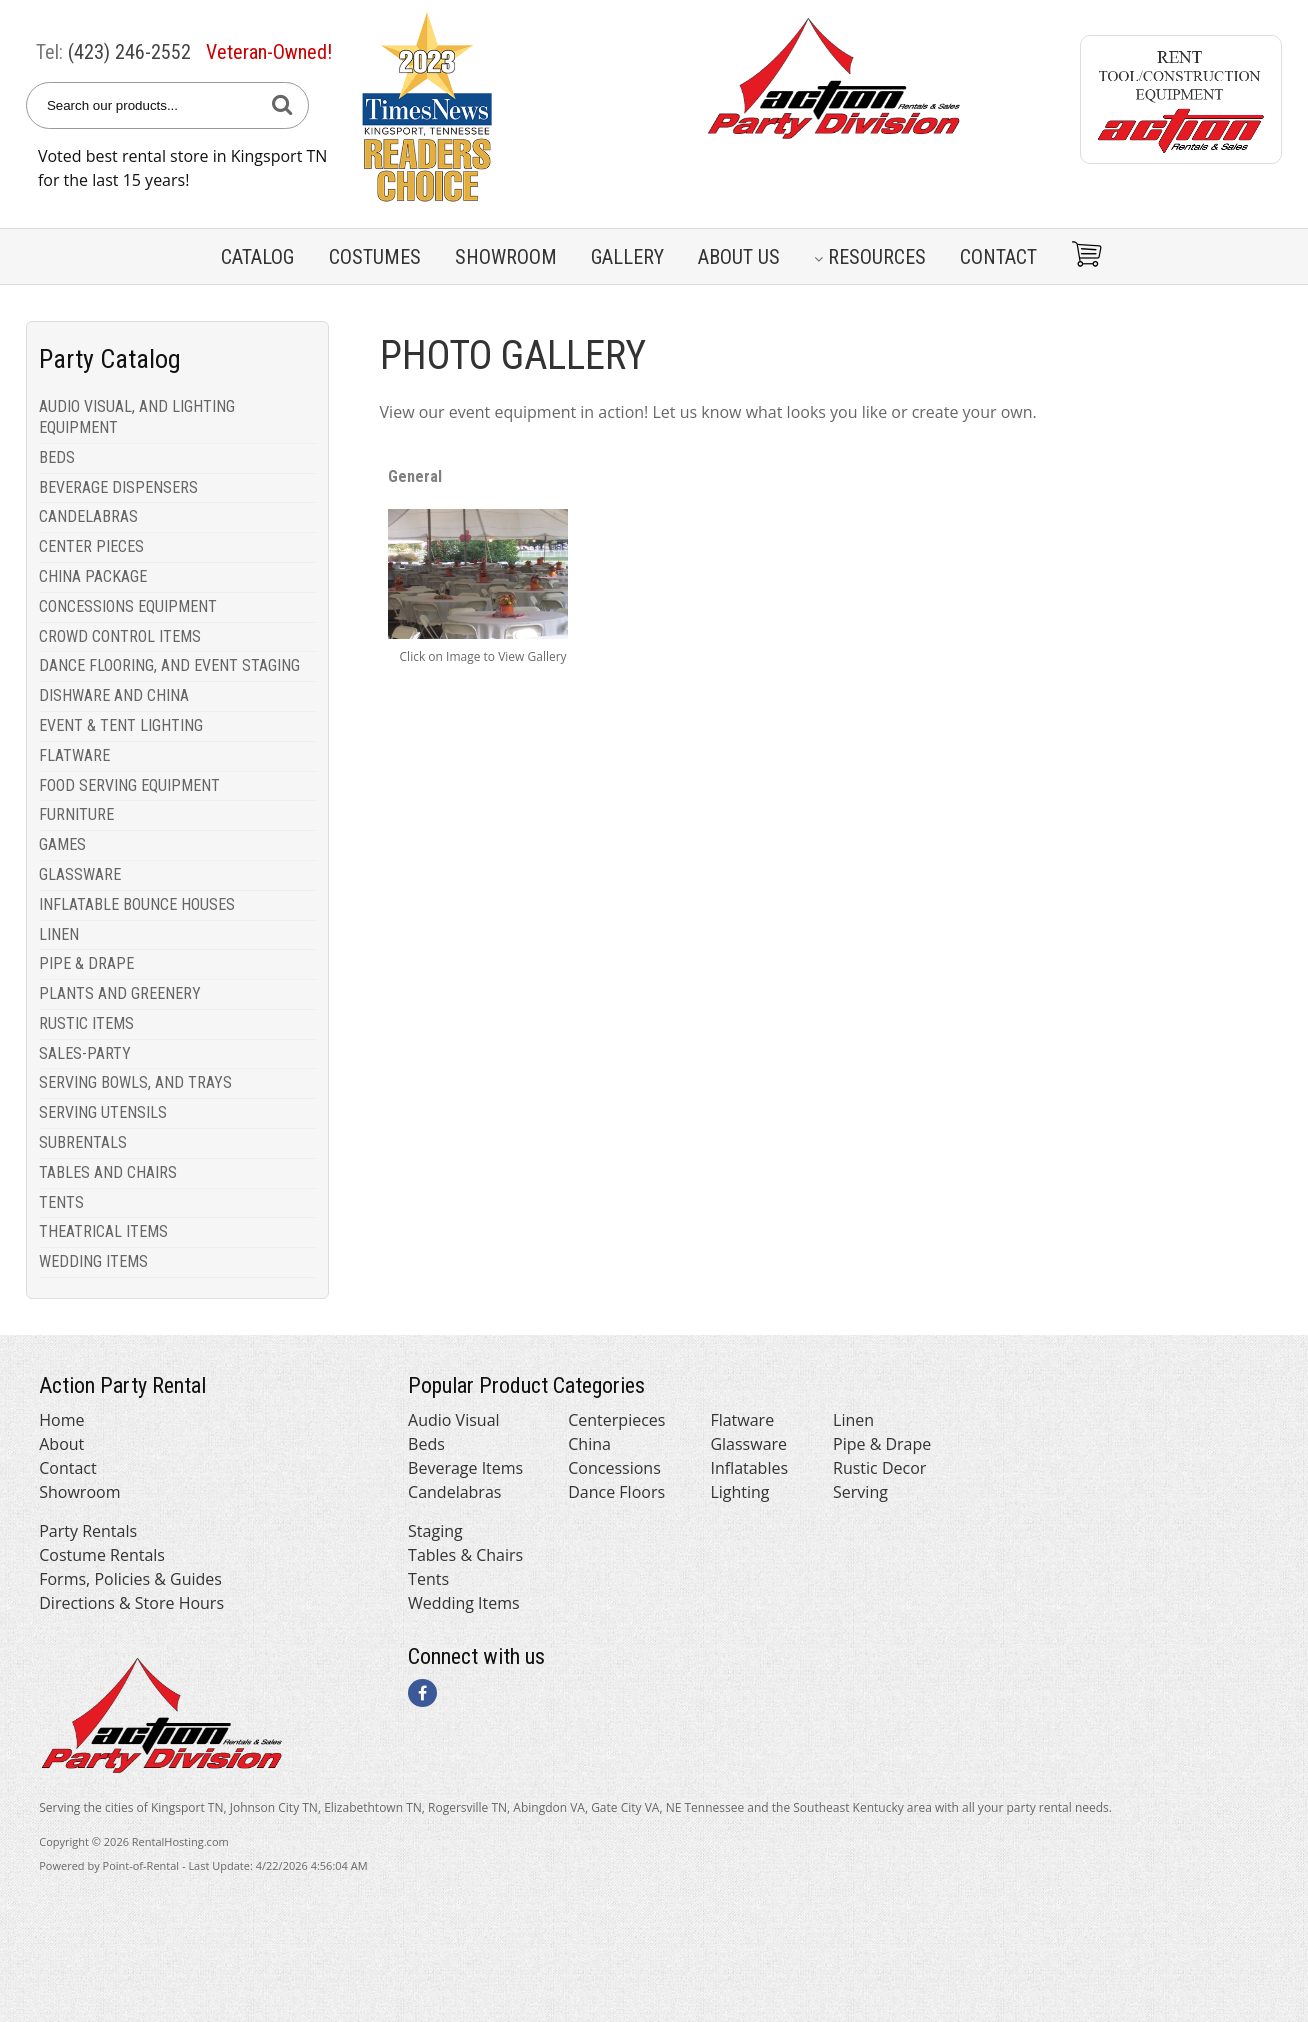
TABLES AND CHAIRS (108, 1172)
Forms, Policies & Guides (130, 1579)
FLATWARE (74, 755)
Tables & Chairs (465, 1555)
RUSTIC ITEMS (86, 1023)
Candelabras (454, 1492)
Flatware (742, 1420)
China (589, 1444)
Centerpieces (616, 1420)
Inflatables (749, 1468)
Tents (428, 1579)
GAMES (62, 844)
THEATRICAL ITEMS (103, 1231)
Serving (860, 1492)
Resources (870, 257)
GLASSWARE (80, 874)
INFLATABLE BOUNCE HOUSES (137, 904)
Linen (853, 1420)
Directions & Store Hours (131, 1603)
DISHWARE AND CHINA (114, 695)
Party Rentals (88, 1531)
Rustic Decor (879, 1468)
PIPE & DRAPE (86, 963)
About (61, 1444)
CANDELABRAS (88, 516)
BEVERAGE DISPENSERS (118, 487)
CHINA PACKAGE (93, 576)
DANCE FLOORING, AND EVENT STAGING (169, 665)
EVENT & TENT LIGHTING (121, 725)
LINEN (59, 934)
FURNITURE (76, 814)
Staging (435, 1531)
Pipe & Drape (882, 1444)
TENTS (61, 1202)
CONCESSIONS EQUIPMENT (128, 606)
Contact (998, 257)
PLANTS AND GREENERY (120, 993)
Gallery (627, 257)
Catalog (257, 257)
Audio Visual (453, 1420)
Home (61, 1420)
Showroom (506, 257)
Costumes (375, 257)
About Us (739, 257)
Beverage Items (465, 1468)
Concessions (614, 1468)
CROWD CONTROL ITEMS (120, 636)
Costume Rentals (102, 1555)
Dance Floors (616, 1492)
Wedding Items (464, 1603)
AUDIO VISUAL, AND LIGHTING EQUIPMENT (137, 417)
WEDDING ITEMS (93, 1261)
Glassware (748, 1444)
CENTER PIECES (91, 546)
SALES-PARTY (85, 1053)
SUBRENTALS (83, 1142)
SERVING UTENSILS (103, 1112)
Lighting (739, 1492)
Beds (426, 1444)
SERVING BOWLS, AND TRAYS (135, 1082)
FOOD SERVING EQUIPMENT (129, 785)
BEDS (57, 457)
